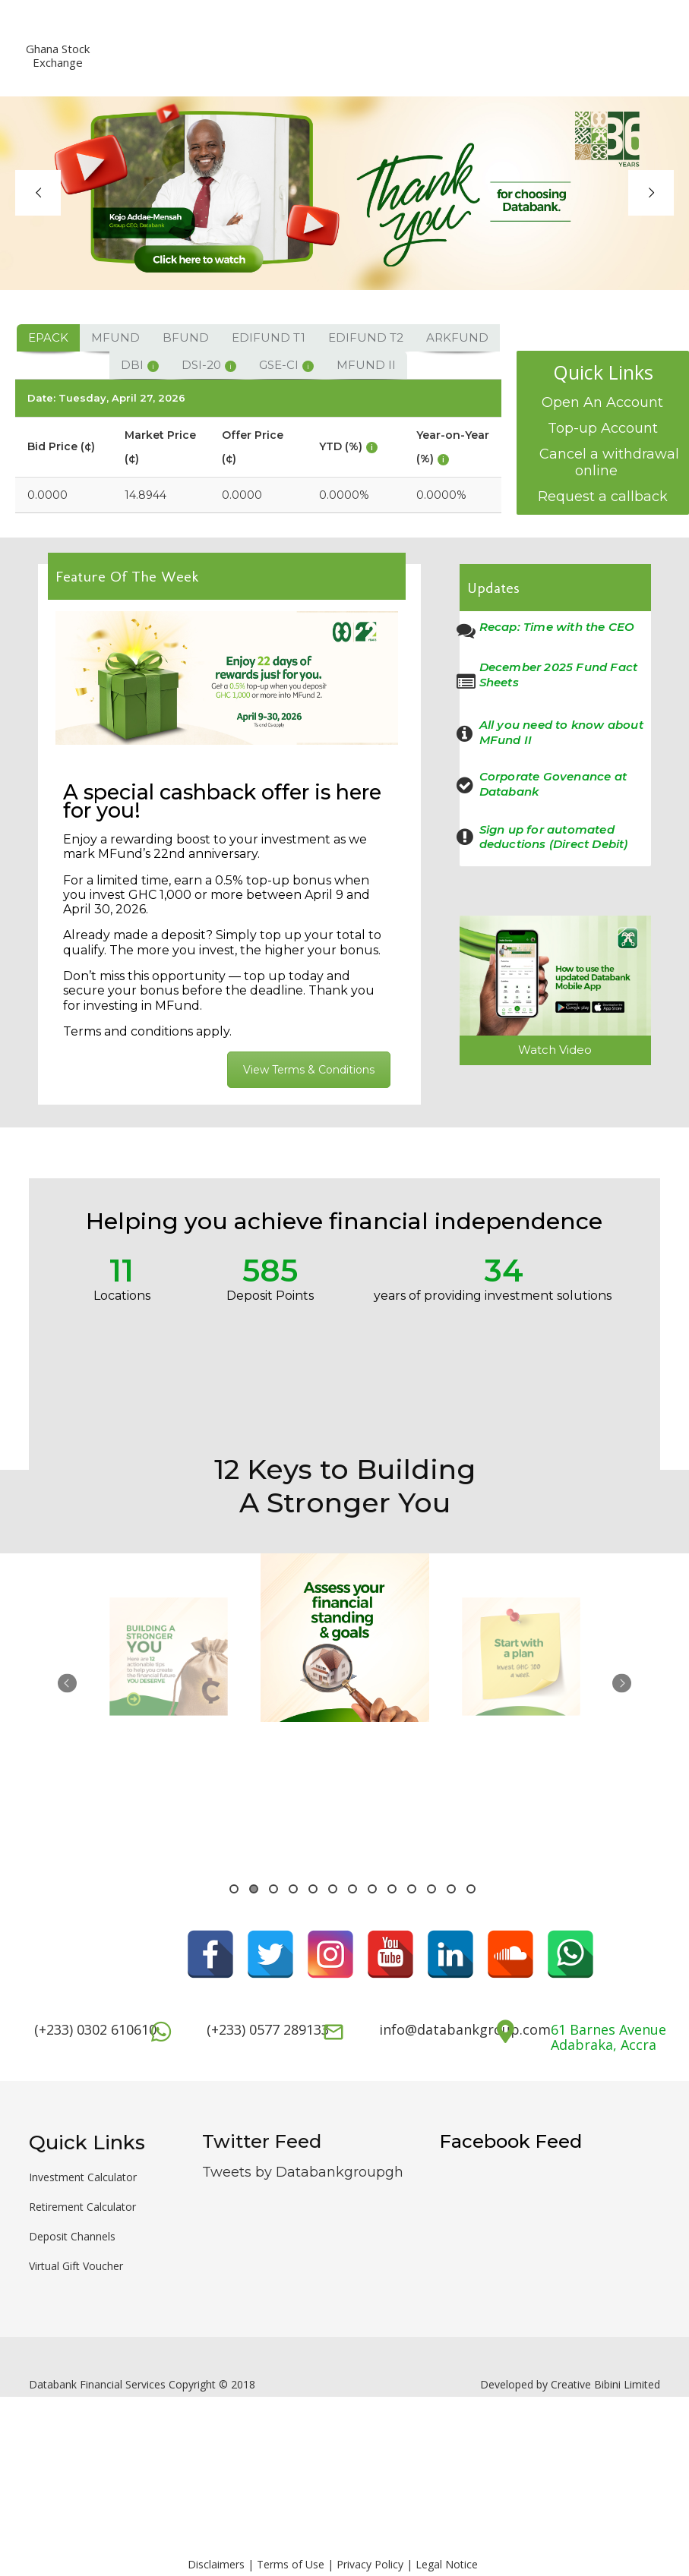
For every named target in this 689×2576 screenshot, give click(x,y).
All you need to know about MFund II (561, 732)
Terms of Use (290, 2564)
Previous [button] (67, 1683)
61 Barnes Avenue (608, 2029)
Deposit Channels (72, 2236)
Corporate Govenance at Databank (553, 784)
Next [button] (621, 1683)
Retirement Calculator (82, 2206)
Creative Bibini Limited (605, 2384)
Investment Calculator (83, 2177)
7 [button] (352, 1888)
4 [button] (293, 1888)
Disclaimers (216, 2564)
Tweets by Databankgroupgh (302, 2172)
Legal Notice (447, 2564)
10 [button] (411, 1888)
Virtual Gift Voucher (76, 2266)
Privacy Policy (370, 2564)
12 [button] (451, 1888)
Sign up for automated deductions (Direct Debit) (553, 837)
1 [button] (234, 1888)
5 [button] (313, 1888)
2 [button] (253, 1888)
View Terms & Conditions (309, 1070)
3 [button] (273, 1888)
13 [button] (471, 1888)
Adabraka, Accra (603, 2044)
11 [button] (431, 1888)
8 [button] (372, 1888)
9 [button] (392, 1888)
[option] (168, 1700)
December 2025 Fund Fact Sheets (558, 674)
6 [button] (332, 1888)
